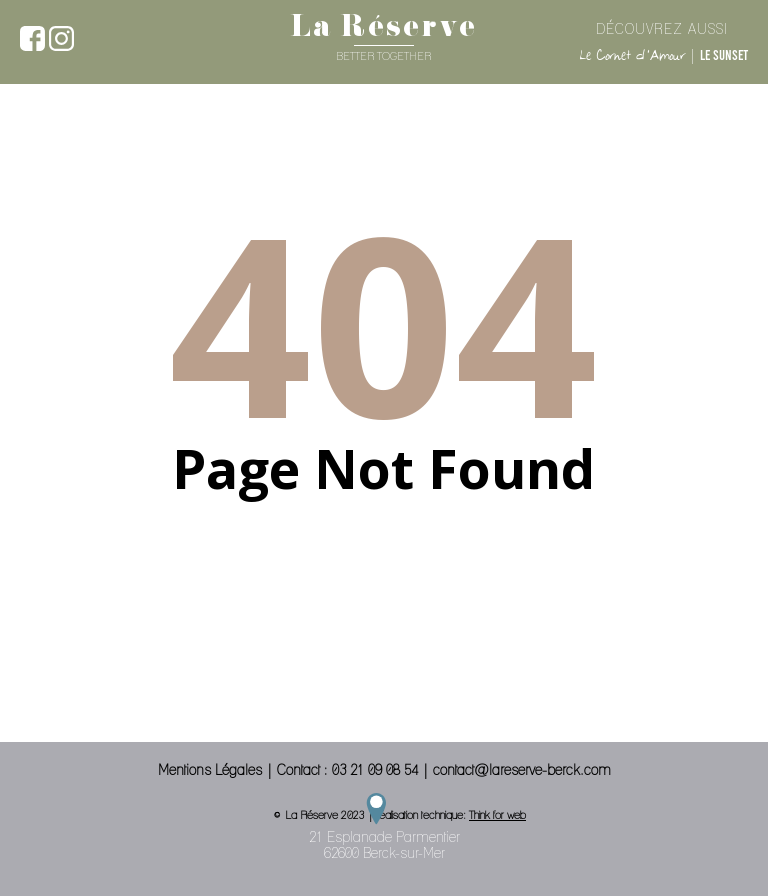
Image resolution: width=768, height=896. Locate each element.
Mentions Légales (210, 770)
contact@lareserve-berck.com (522, 770)
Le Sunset (724, 54)
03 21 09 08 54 (375, 770)
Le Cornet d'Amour (632, 55)
